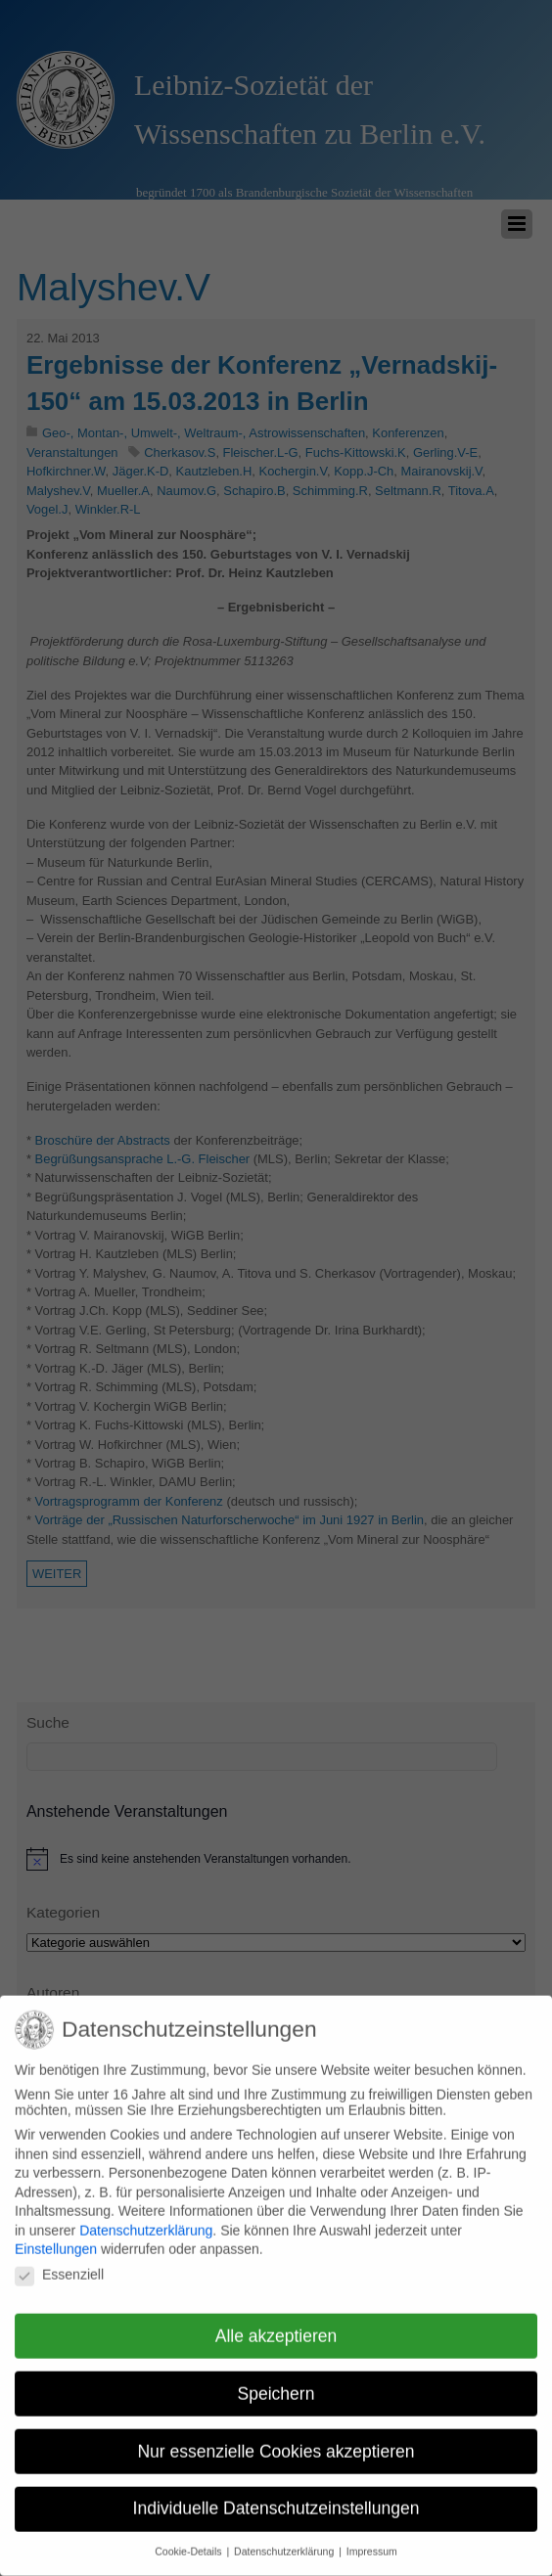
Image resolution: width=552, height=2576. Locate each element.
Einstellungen (56, 2237)
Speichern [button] (276, 2382)
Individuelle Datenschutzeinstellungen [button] (276, 2497)
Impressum (371, 2540)
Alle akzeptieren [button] (276, 2324)
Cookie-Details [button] (189, 2540)
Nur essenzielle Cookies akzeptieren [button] (275, 2439)
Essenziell (59, 2263)
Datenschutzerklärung (145, 2219)
